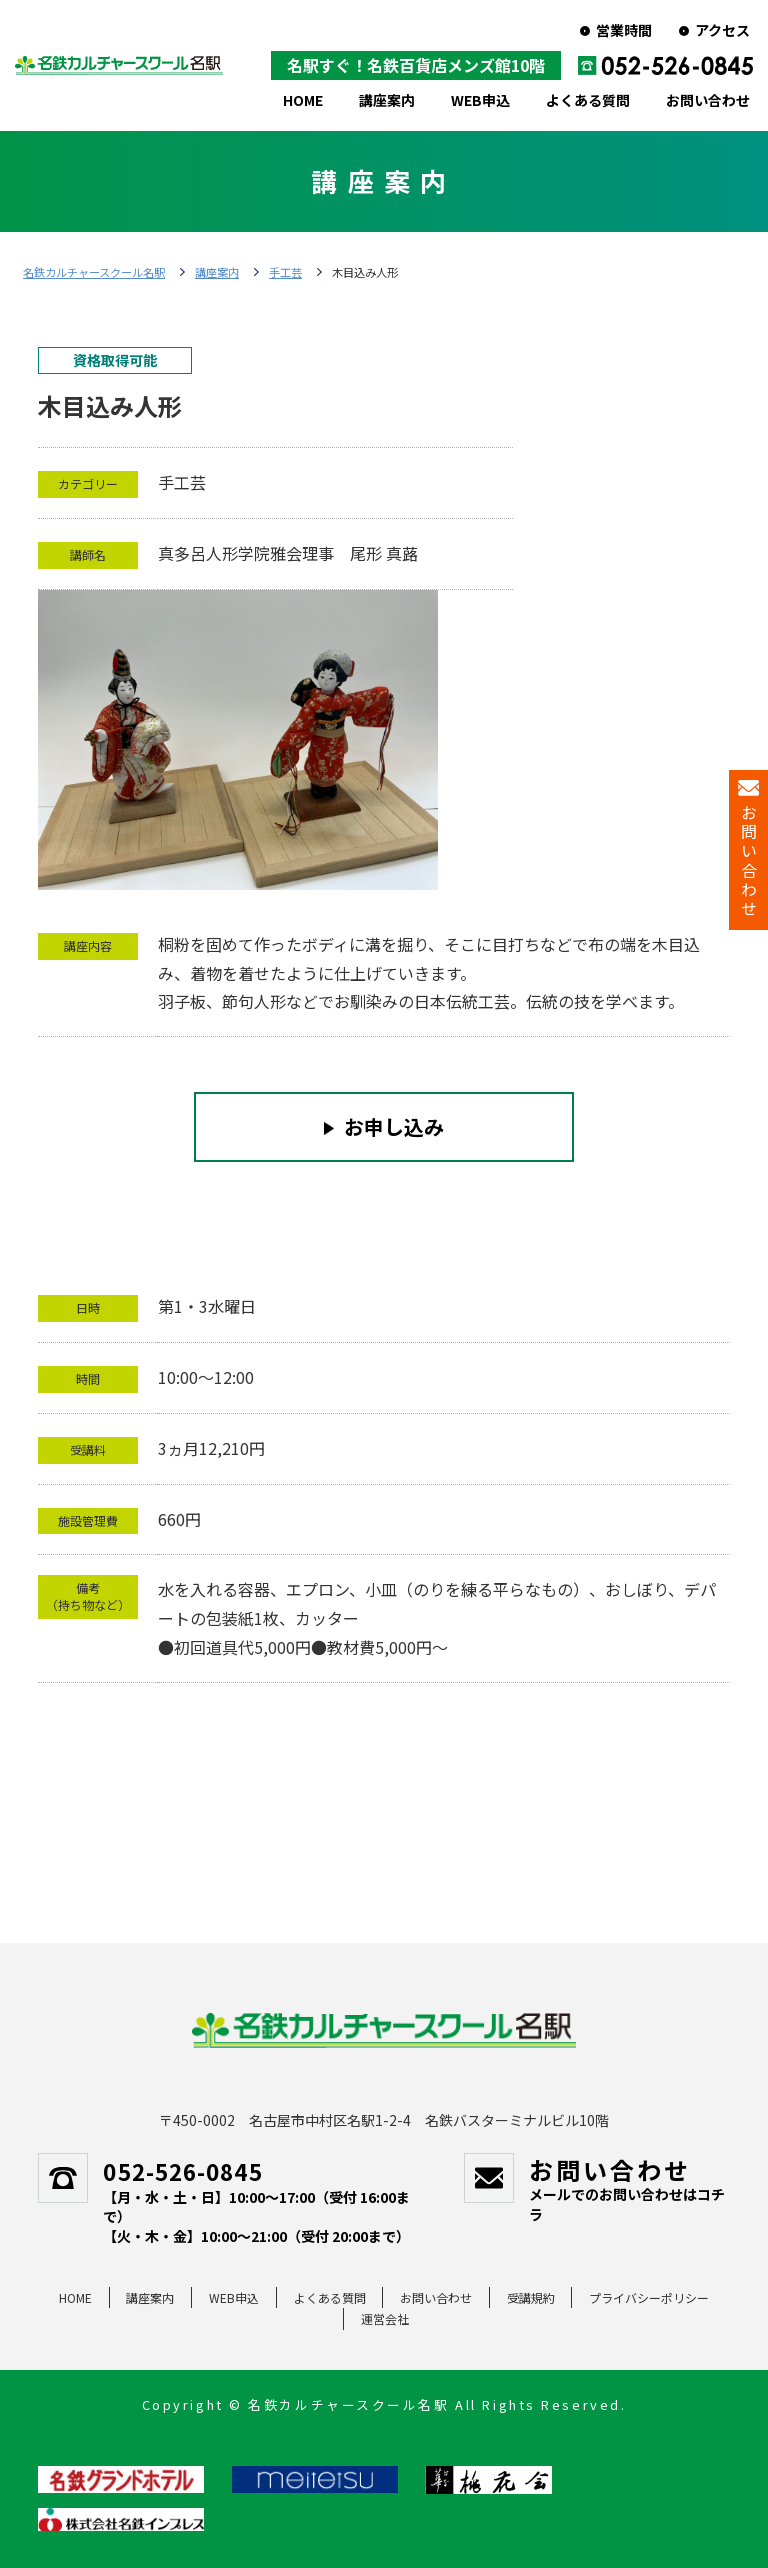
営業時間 (624, 30)
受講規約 (531, 2297)
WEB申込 (480, 100)
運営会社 (385, 2318)
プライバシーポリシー (649, 2297)
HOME (303, 100)
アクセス (722, 30)
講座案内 (387, 100)
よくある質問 (588, 100)
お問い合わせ (708, 100)
